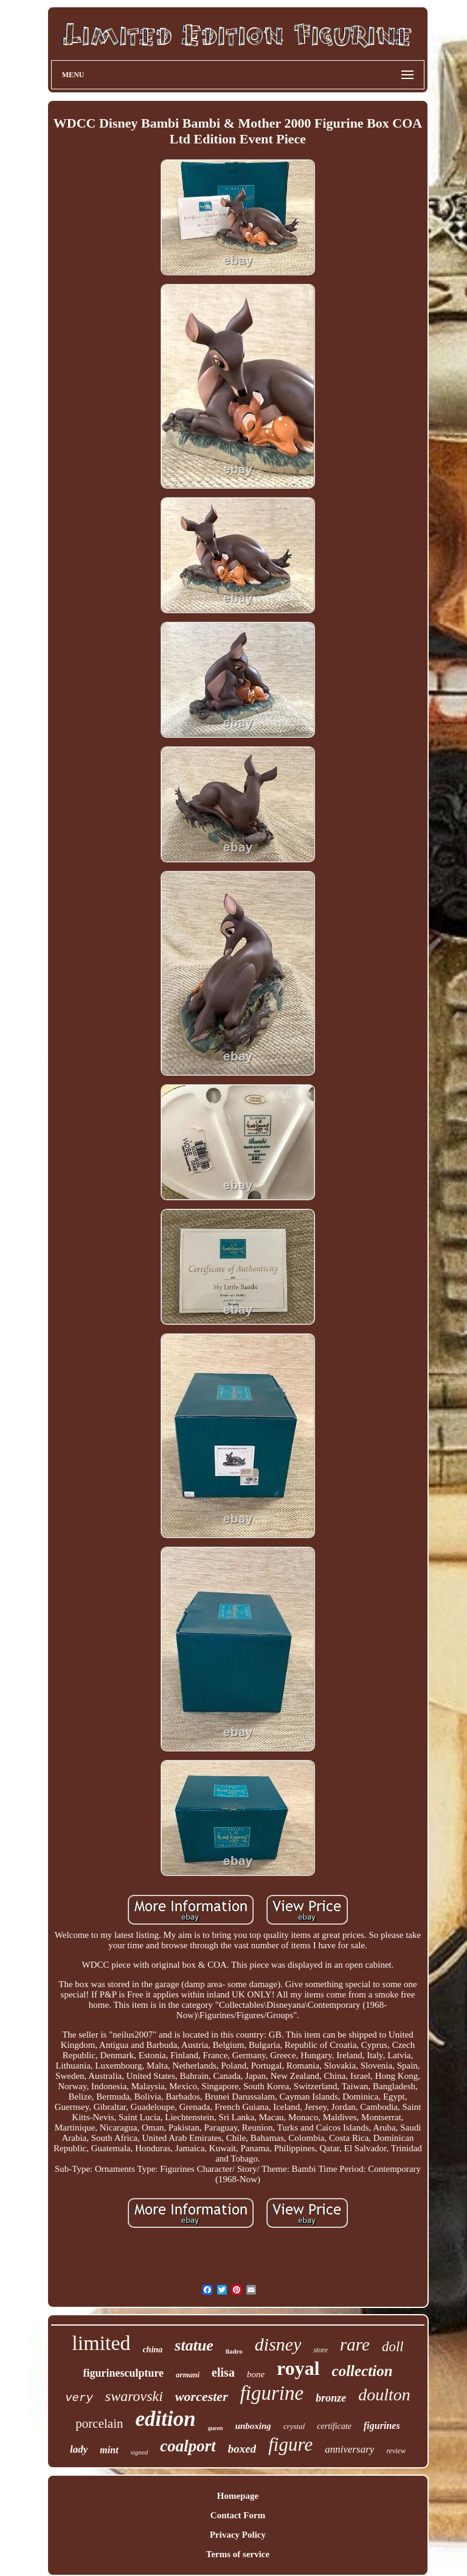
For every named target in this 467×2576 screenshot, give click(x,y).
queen (215, 2428)
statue (194, 2345)
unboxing (253, 2426)
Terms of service (237, 2554)
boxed (242, 2448)
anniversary (349, 2449)
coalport (188, 2446)
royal (298, 2368)
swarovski (134, 2396)
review (396, 2451)
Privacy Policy (238, 2535)
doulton (384, 2394)
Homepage (237, 2496)
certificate (334, 2426)
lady (79, 2449)
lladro (234, 2351)
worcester (201, 2396)
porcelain (99, 2423)
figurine (272, 2393)
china (153, 2349)
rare (355, 2344)
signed (139, 2452)
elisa (223, 2372)
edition (165, 2419)
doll (393, 2346)
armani (187, 2374)
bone (256, 2374)
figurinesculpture (123, 2373)
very (79, 2398)
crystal (294, 2426)
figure (290, 2444)
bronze (331, 2398)
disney (278, 2344)
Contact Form (237, 2515)
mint (109, 2450)
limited (101, 2343)
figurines (382, 2425)
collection (362, 2371)
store (320, 2350)
